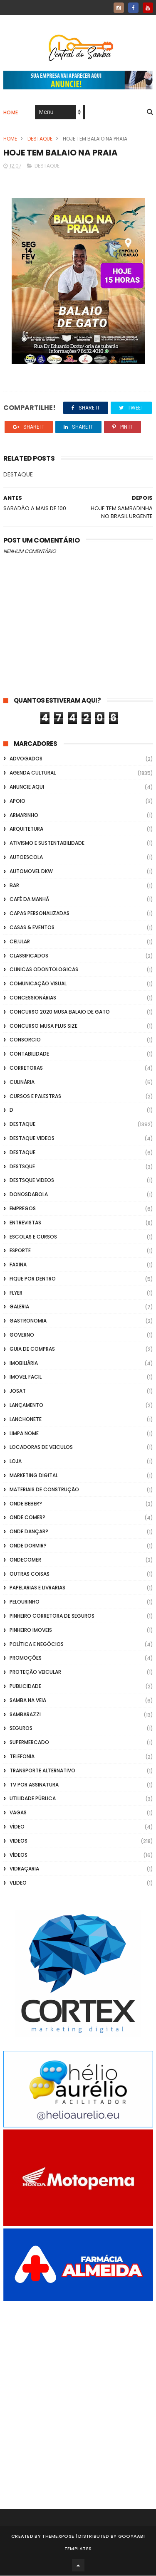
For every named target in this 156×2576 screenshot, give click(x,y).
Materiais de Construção (44, 1489)
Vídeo (17, 1827)
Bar (14, 885)
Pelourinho (25, 1602)
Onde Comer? (27, 1517)
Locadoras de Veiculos (41, 1447)
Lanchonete (26, 1419)
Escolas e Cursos (33, 1237)
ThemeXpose (58, 2536)
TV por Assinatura (34, 1785)
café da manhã (29, 899)
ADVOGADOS (26, 758)
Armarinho (24, 815)
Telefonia (22, 1756)
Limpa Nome (24, 1433)
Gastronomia (28, 1321)
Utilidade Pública (33, 1798)
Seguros (21, 1728)
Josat (18, 1391)
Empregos (23, 1208)
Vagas (18, 1812)
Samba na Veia (28, 1700)
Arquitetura (26, 829)
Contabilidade (29, 1054)
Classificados (29, 956)
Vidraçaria (24, 1869)
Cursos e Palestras (35, 1096)
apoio (17, 801)
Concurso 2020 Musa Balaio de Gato (60, 1012)
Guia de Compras (32, 1349)
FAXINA (18, 1264)
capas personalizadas (39, 913)
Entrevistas (25, 1222)
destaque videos (32, 1138)
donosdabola (29, 1194)
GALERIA (19, 1307)
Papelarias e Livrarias (37, 1587)
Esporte (20, 1250)
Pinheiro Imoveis (31, 1630)
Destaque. (23, 1152)
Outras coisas (30, 1574)
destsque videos (32, 1180)
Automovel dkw (31, 871)
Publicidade (25, 1686)
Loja (16, 1461)
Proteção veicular (35, 1672)
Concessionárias (33, 998)
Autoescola (26, 857)
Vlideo (18, 1883)
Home (10, 112)
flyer (16, 1293)
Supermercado (29, 1742)
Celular (20, 941)
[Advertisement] (78, 2394)
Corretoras (26, 1068)
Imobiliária (24, 1363)
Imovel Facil (26, 1377)
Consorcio (25, 1040)
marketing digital (34, 1475)
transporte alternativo (42, 1770)
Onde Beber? (26, 1504)
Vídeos (18, 1855)
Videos (18, 1841)
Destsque (22, 1166)
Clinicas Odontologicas (44, 969)
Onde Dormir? (28, 1546)
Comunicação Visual (38, 983)
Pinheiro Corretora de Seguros (52, 1616)
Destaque (39, 139)
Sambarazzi (25, 1714)
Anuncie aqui (27, 787)
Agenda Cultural (33, 773)
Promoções (26, 1658)
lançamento (26, 1405)
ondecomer (25, 1560)
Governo (22, 1335)
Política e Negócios (37, 1644)
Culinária (22, 1082)
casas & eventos (32, 927)
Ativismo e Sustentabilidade (47, 843)
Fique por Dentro (33, 1279)
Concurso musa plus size (43, 1026)
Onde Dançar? (29, 1531)
